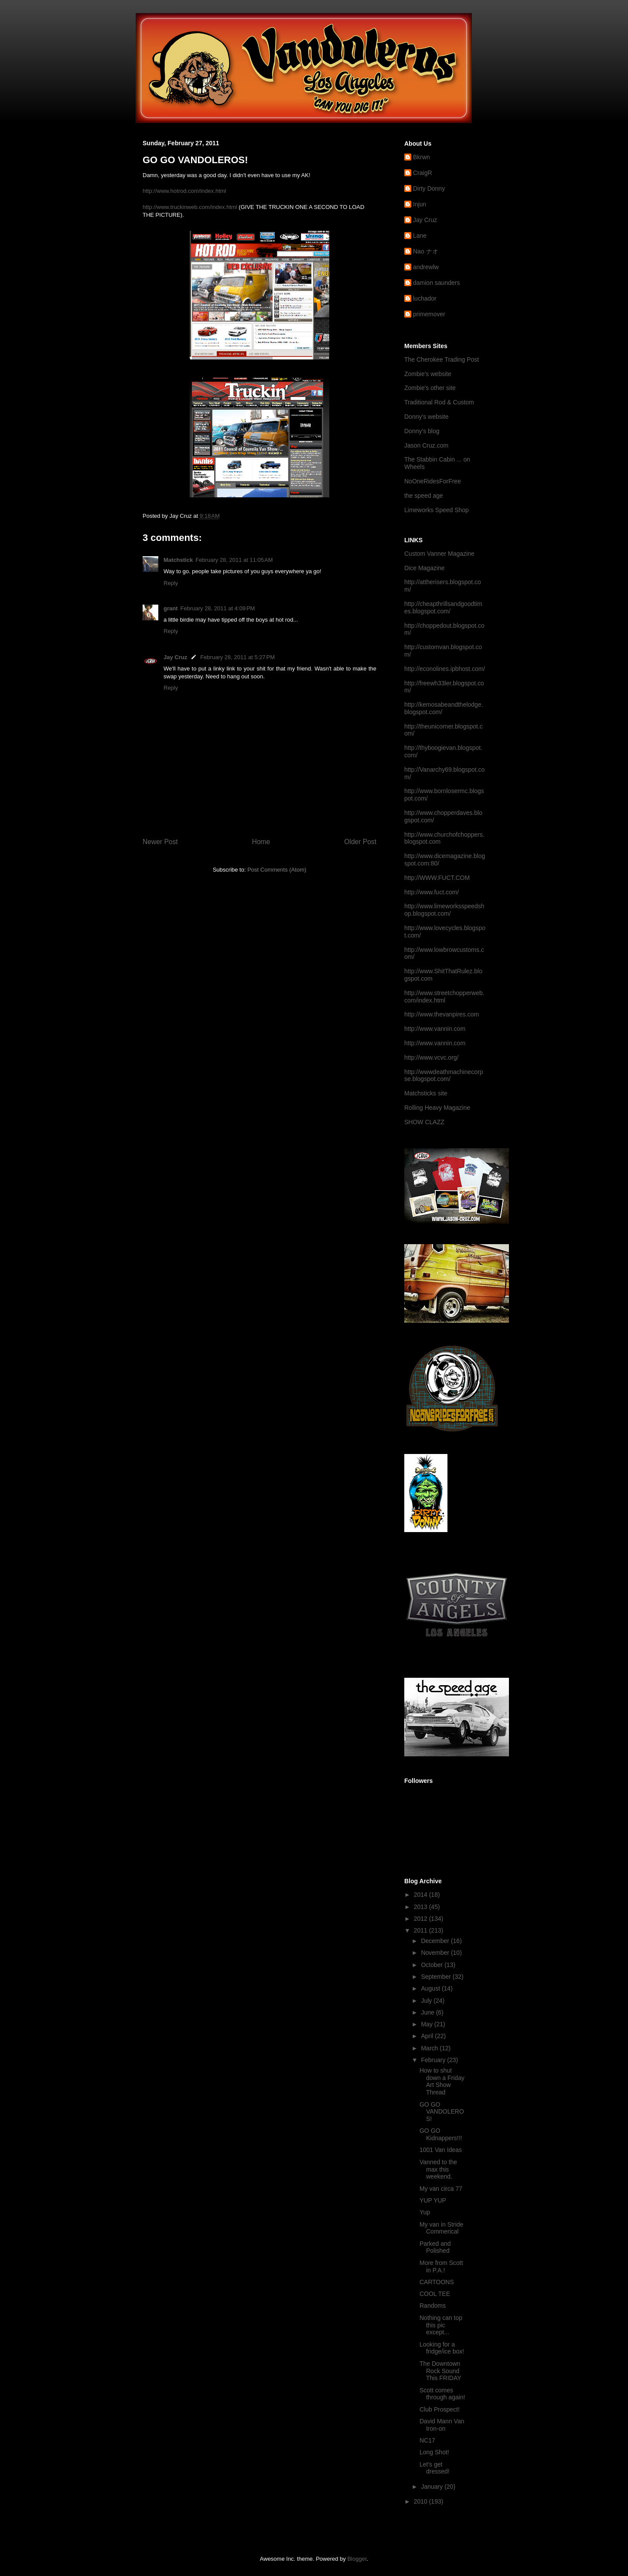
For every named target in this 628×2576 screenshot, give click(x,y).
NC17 (427, 2440)
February (434, 2059)
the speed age (423, 495)
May (427, 2024)
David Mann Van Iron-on (442, 2425)
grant (171, 608)
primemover (429, 314)
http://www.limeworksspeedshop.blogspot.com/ (444, 910)
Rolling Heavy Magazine (437, 1107)
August (431, 1988)
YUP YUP (433, 2200)
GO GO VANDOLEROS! (442, 2112)
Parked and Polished (435, 2247)
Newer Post (160, 841)
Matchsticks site (425, 1093)
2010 (421, 2501)
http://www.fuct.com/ (431, 892)
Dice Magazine (424, 567)
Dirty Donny (429, 188)
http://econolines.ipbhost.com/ (444, 668)
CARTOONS (437, 2281)
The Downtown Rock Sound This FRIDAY (440, 2371)
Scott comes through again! (442, 2394)
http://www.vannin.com (434, 1028)
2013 (421, 1906)
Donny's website (426, 416)
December (436, 1940)
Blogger (356, 2558)
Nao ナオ (425, 251)
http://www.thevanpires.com (441, 1014)
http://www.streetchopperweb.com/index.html (444, 996)
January (432, 2486)
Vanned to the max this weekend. (438, 2169)
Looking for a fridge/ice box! (442, 2348)
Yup (425, 2212)
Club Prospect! (440, 2409)
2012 (421, 1918)
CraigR (422, 172)
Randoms (433, 2305)
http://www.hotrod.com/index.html (184, 191)
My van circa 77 (441, 2188)
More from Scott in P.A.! (441, 2266)
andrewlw (426, 266)
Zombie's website (427, 373)
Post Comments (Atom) (276, 869)
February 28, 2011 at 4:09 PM (218, 608)
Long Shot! (434, 2452)
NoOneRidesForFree (432, 481)
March (430, 2048)
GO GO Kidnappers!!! (441, 2134)
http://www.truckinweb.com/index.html (190, 207)
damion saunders (436, 282)
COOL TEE (435, 2293)
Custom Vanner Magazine (439, 553)
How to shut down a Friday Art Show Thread (442, 2081)
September (436, 1976)
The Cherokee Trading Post (441, 359)
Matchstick (178, 560)
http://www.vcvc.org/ (431, 1057)
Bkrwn (421, 157)
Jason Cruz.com (426, 445)
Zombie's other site (430, 387)
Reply (171, 583)
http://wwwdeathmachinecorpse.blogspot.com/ (443, 1075)
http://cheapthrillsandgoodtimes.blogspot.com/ (443, 607)
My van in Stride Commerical (441, 2228)
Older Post (360, 841)
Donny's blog (422, 431)
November (436, 1952)
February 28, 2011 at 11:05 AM (234, 560)
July (427, 2000)
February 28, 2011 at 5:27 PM (237, 657)
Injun (419, 204)
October (432, 1964)
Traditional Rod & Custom (439, 402)
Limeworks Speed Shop (436, 509)
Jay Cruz (175, 657)
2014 (421, 1894)
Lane (420, 235)
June (428, 2012)
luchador (425, 298)
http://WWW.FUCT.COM (437, 877)
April (428, 2035)
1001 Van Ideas (441, 2149)
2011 (421, 1930)
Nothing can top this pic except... (441, 2325)
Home (261, 841)
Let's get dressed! (435, 2468)
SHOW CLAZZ (424, 1122)
